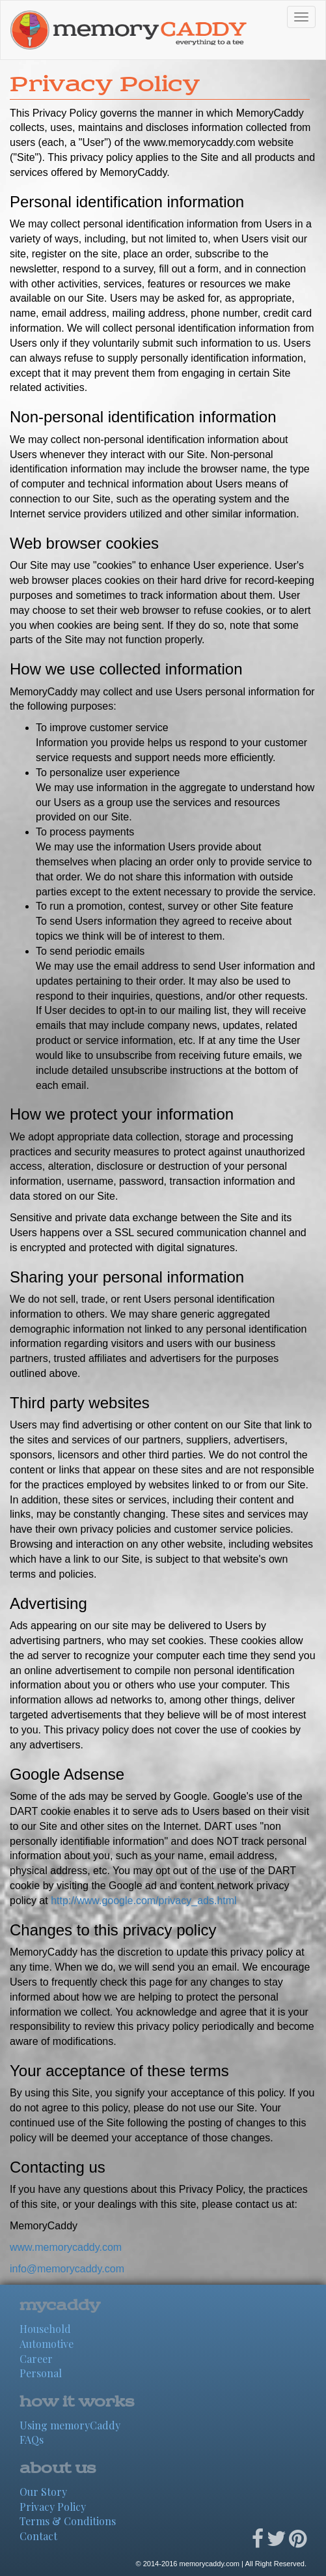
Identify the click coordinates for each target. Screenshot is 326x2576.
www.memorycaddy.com (66, 2247)
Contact (38, 2536)
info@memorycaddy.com (67, 2268)
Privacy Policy (53, 2506)
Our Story (43, 2491)
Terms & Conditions (68, 2521)
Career (36, 2359)
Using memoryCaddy (70, 2425)
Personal (41, 2373)
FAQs (32, 2439)
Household (45, 2329)
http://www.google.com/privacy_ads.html (143, 1900)
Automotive (47, 2344)
